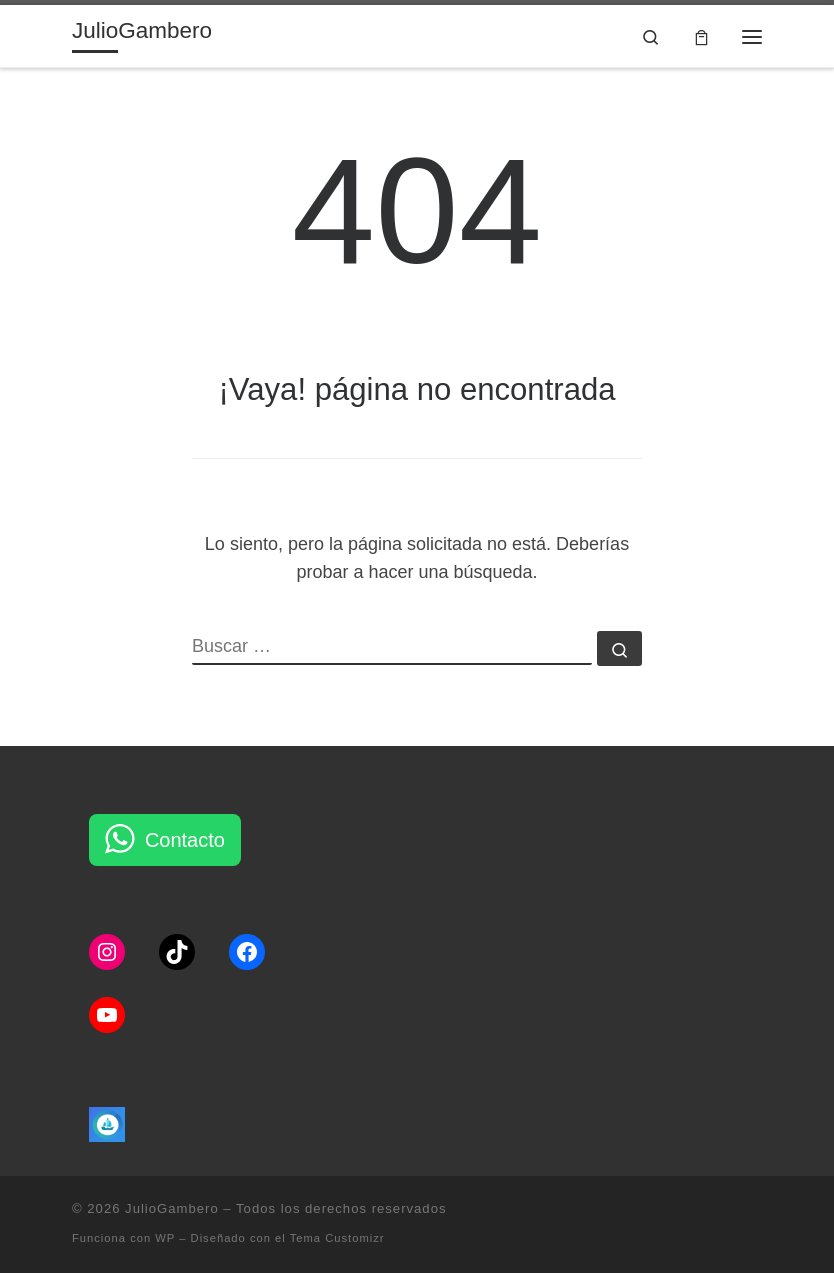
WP (165, 1238)
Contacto (185, 840)
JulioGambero (172, 1208)
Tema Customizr (337, 1238)
